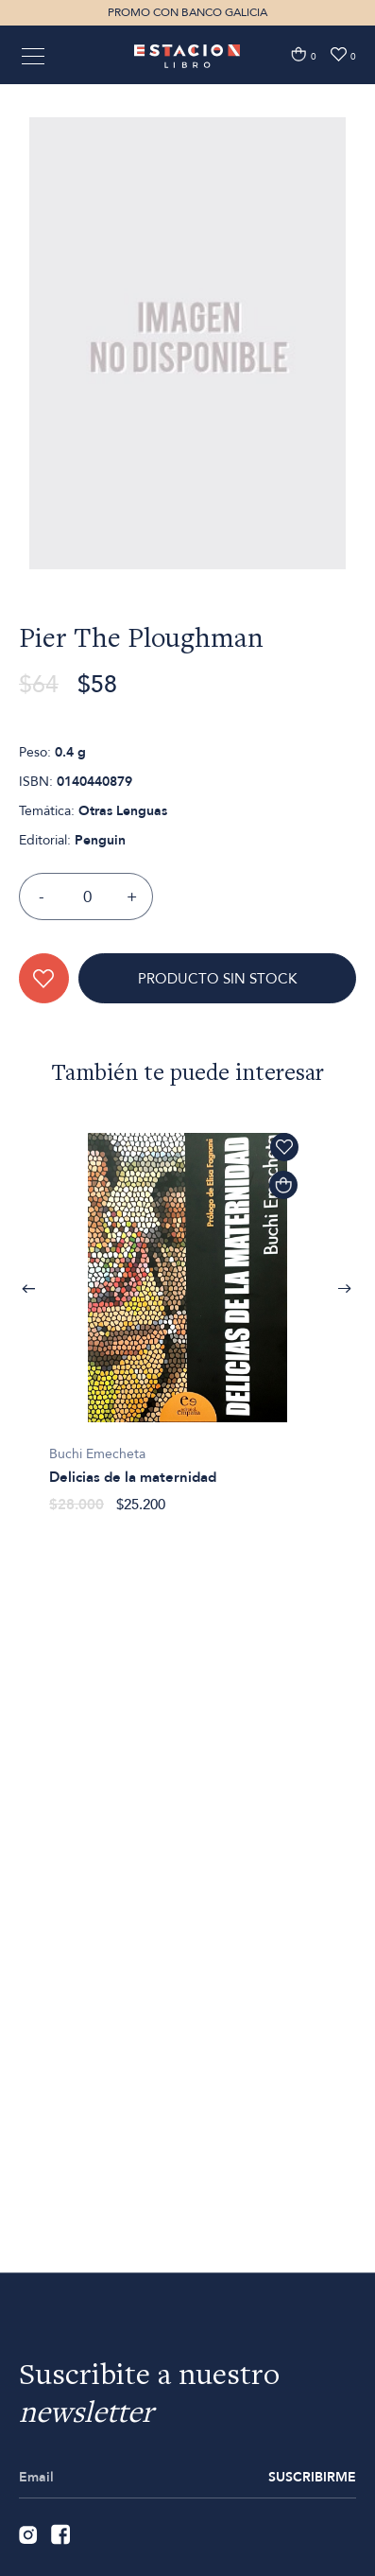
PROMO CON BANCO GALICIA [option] (187, 12)
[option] (187, 402)
